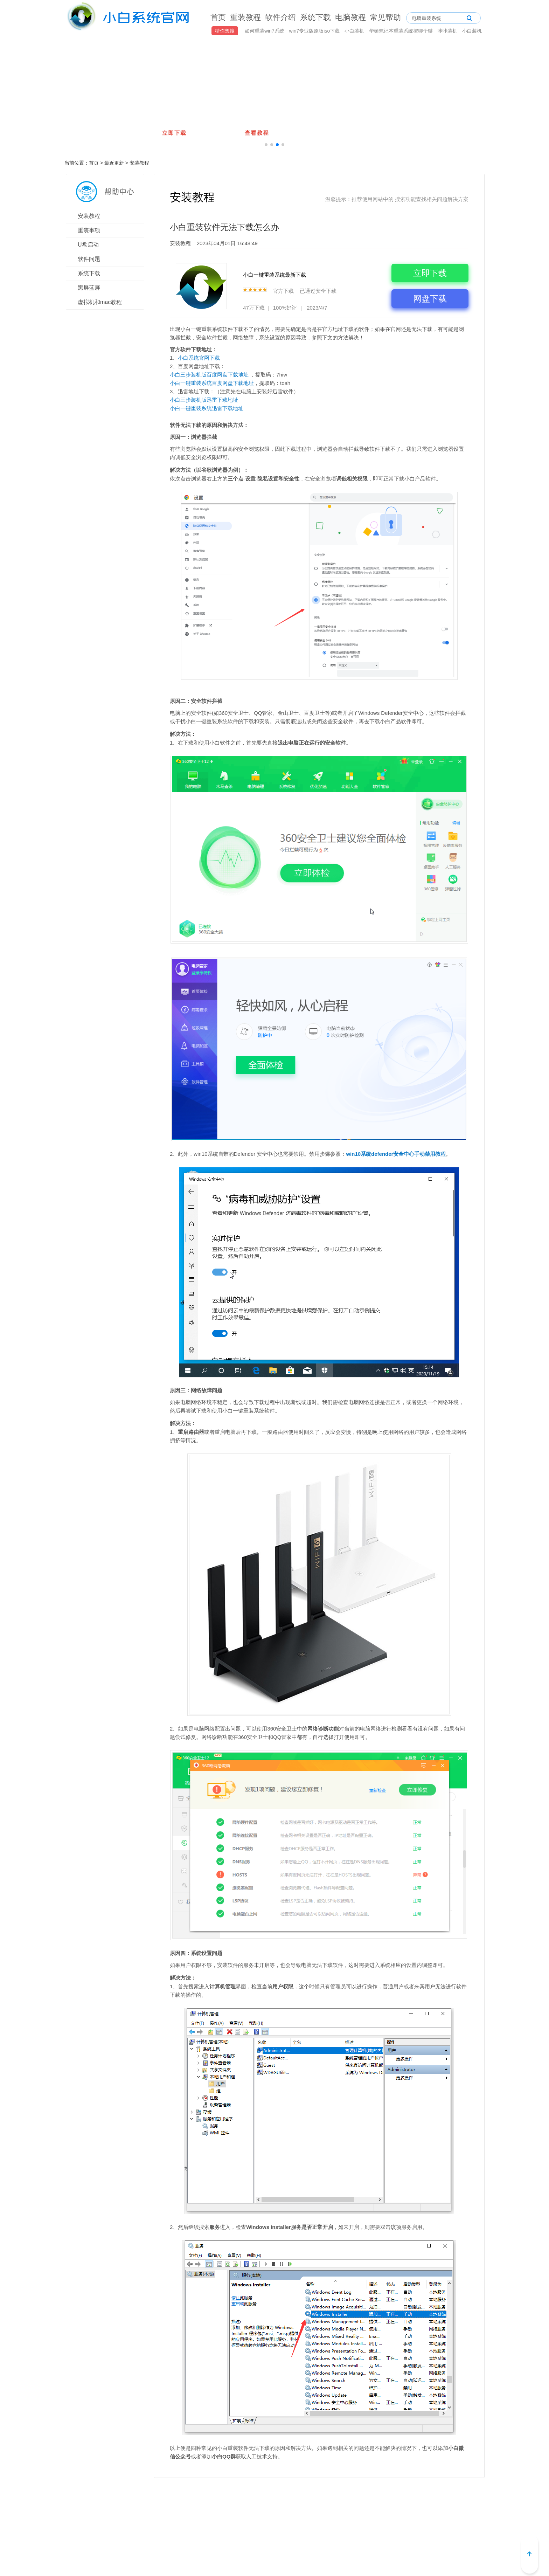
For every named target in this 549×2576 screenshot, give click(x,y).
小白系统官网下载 (199, 358)
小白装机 (355, 31)
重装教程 (245, 17)
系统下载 (315, 17)
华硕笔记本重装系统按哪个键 (401, 31)
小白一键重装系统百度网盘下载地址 (212, 383)
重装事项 (89, 230)
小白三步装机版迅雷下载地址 (204, 400)
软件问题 (89, 259)
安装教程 (139, 163)
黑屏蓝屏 (89, 288)
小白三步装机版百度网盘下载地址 (209, 375)
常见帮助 (385, 17)
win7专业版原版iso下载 (315, 31)
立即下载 (430, 273)
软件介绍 (280, 17)
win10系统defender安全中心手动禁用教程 (396, 1154)
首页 (218, 17)
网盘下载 (430, 298)
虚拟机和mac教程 (100, 302)
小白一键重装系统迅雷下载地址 (206, 408)
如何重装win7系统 (265, 31)
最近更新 (114, 163)
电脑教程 (350, 17)
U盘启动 (88, 245)
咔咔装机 (448, 31)
